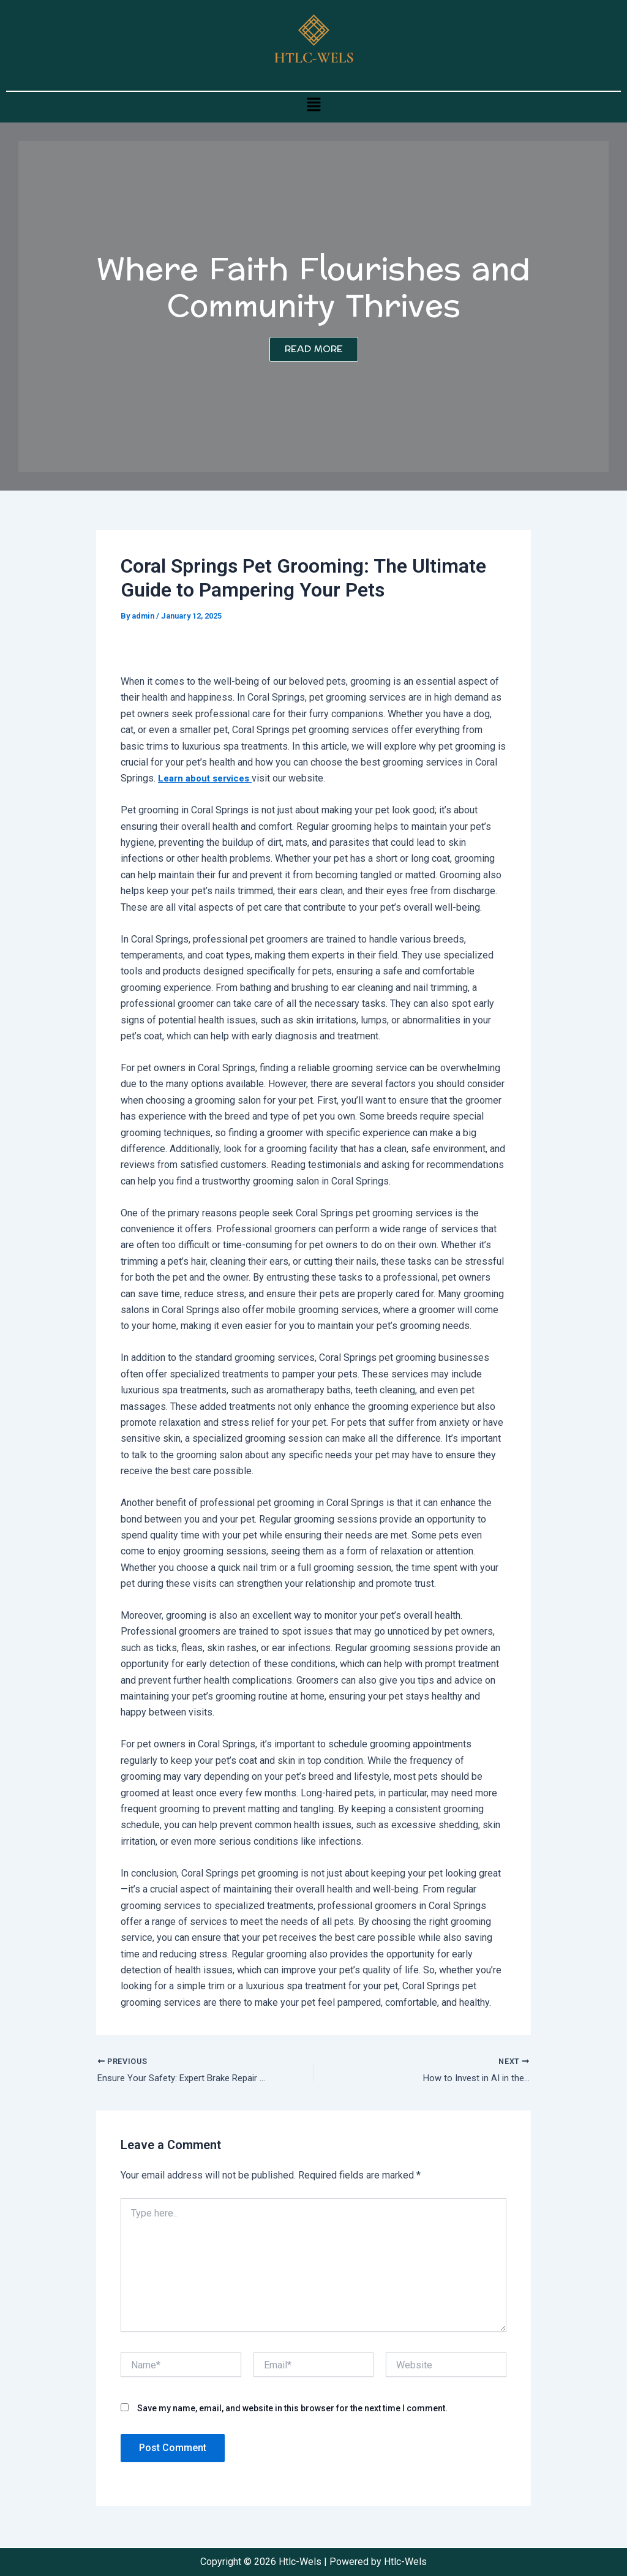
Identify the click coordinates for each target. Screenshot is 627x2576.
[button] (313, 104)
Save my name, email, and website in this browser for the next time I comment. (292, 2410)
